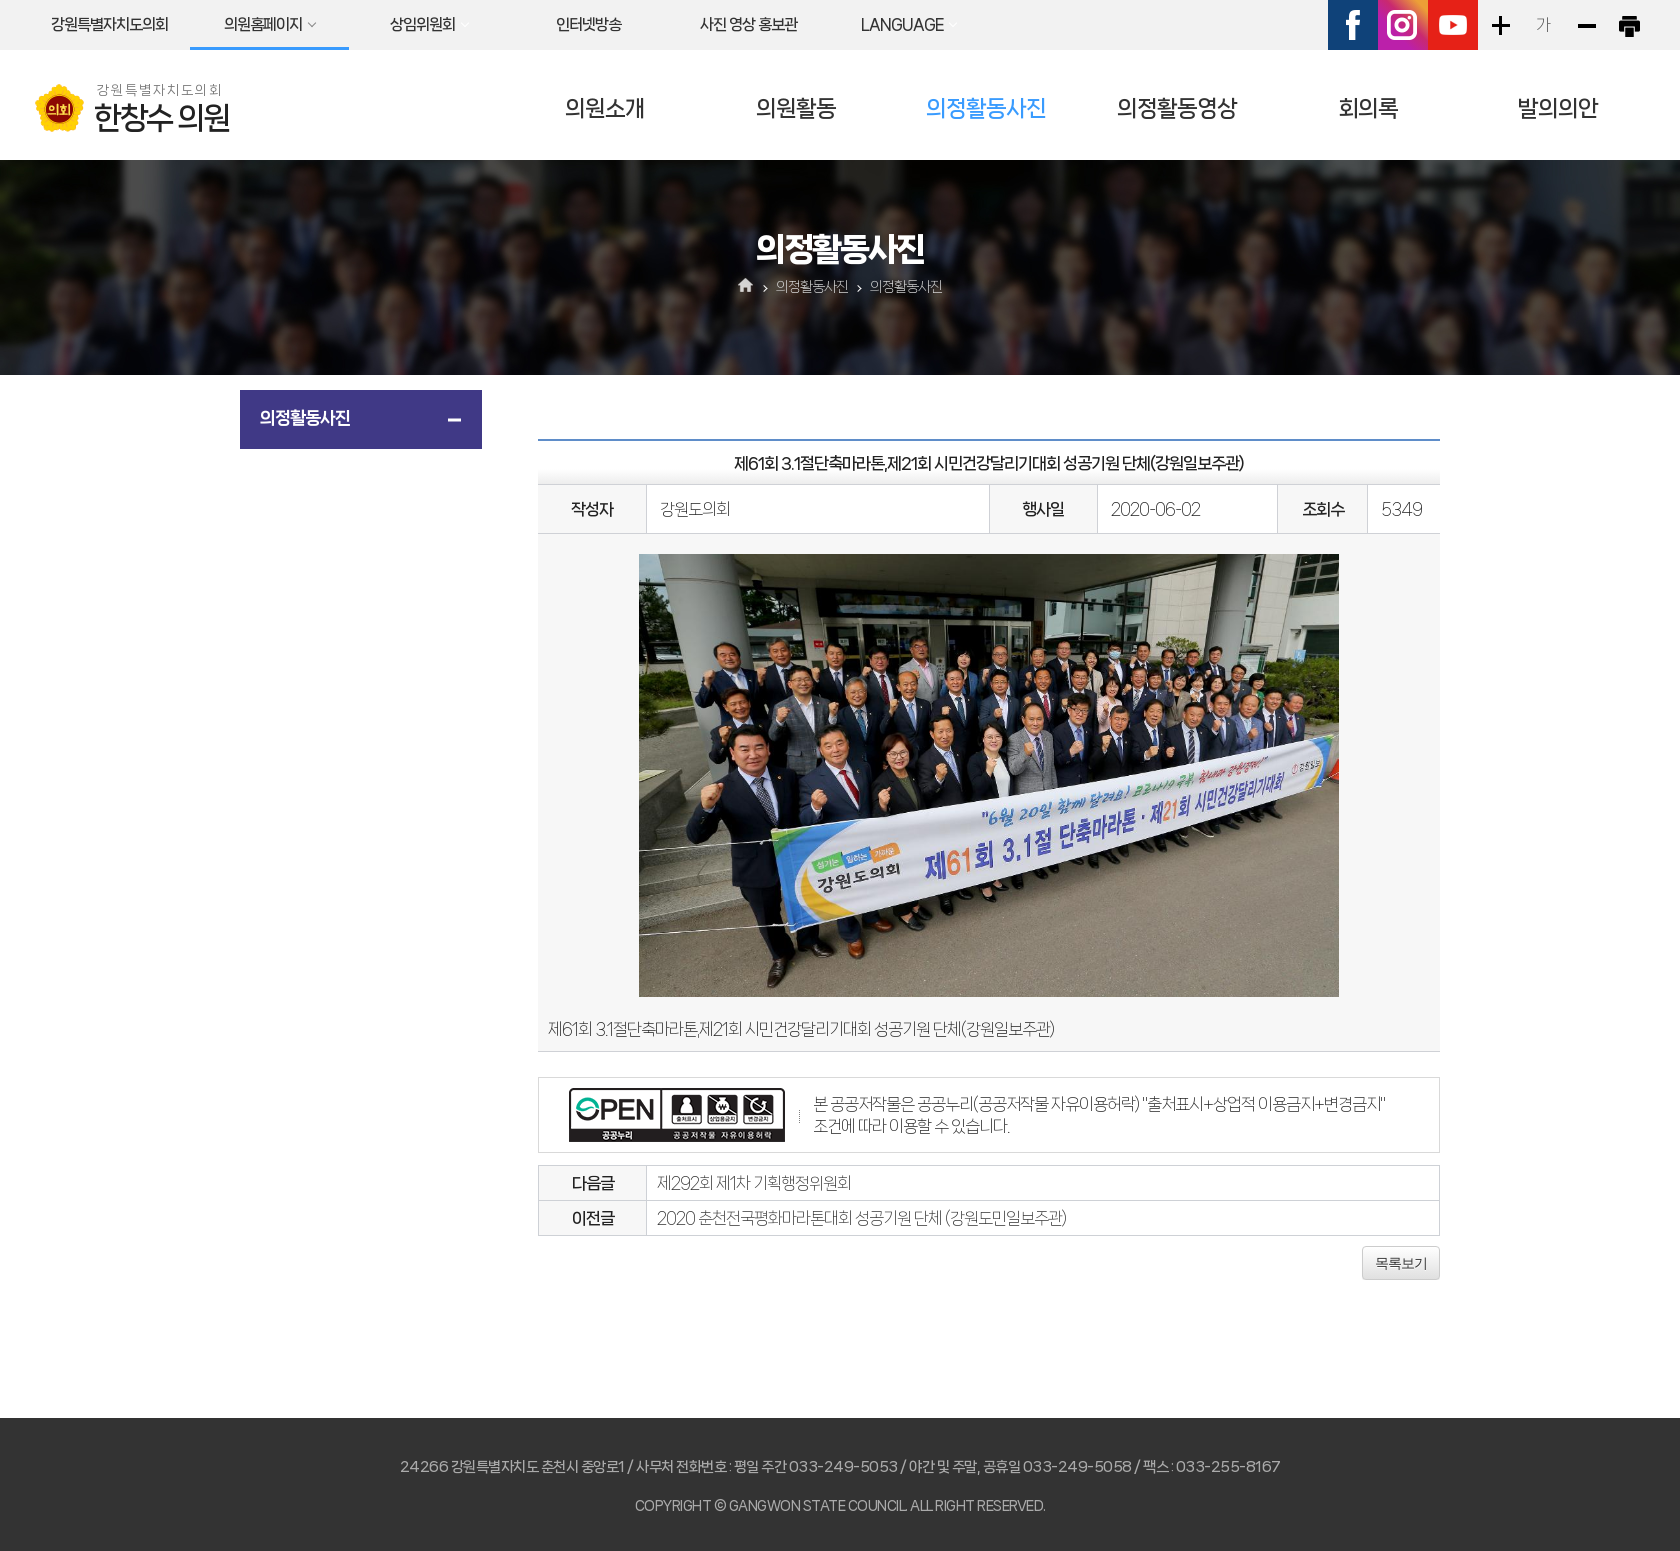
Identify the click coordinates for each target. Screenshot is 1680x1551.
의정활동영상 (1177, 108)
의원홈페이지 (263, 24)
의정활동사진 (986, 108)
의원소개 (605, 108)
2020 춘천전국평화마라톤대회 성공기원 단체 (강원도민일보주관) (861, 1218)
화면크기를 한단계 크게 (1500, 25)
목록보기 (1401, 1263)
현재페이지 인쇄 (1629, 25)
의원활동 (796, 108)
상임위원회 (422, 24)
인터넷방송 (588, 24)
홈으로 (746, 287)
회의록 (1368, 108)
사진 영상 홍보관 (748, 24)
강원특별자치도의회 (109, 24)
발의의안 (1558, 108)
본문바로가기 (0, 0)
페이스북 (1353, 25)
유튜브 (1453, 25)
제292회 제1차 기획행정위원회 (754, 1183)
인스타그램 (1403, 25)
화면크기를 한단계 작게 (1586, 25)
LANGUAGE (902, 24)
